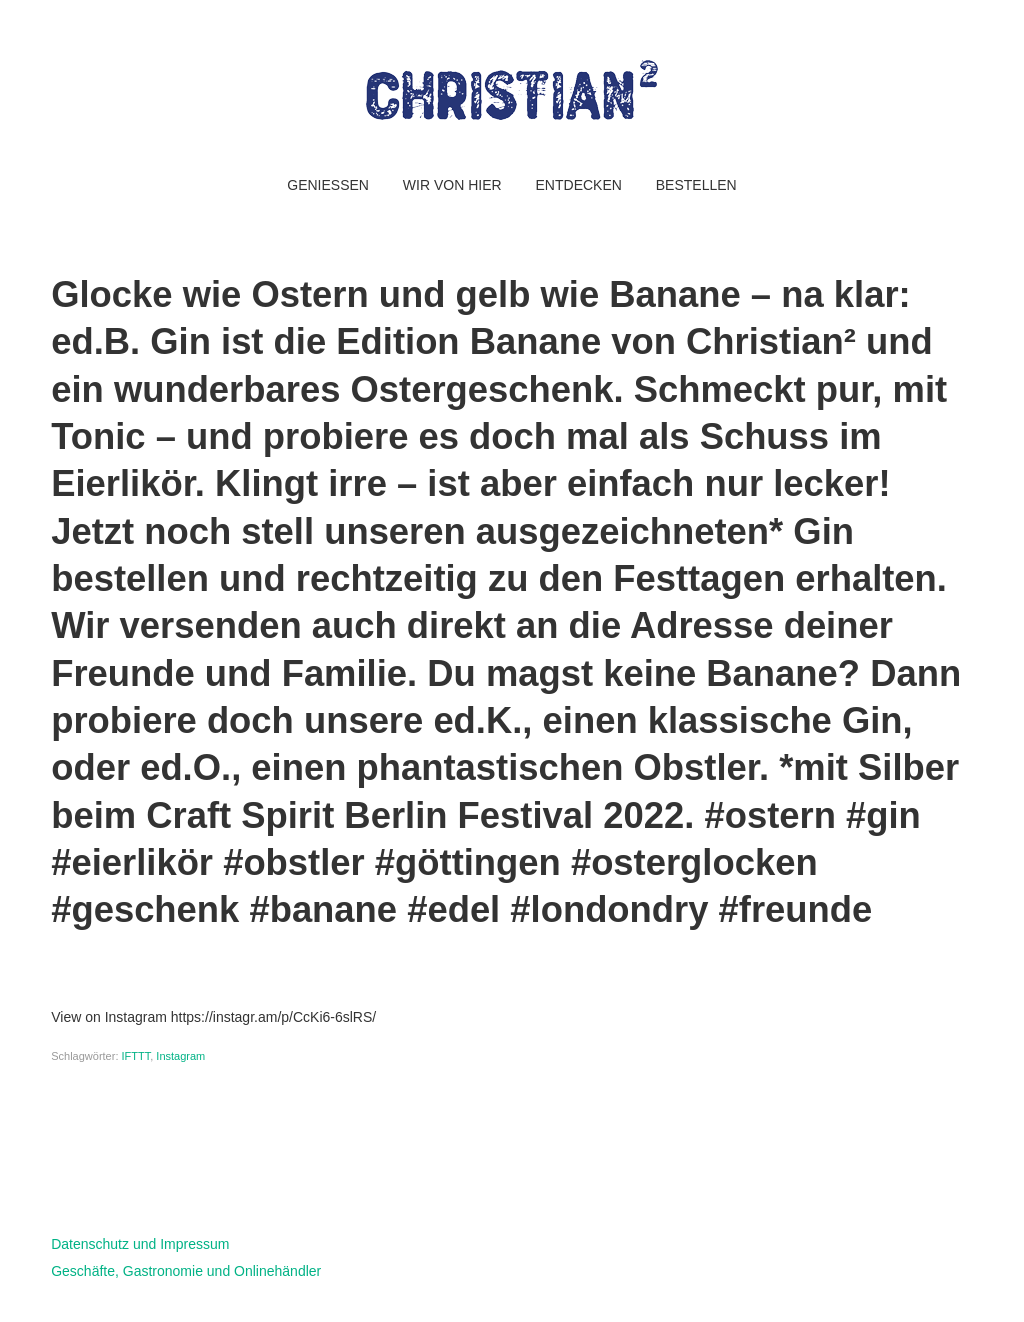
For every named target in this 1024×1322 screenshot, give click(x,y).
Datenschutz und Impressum (140, 1244)
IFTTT (136, 1056)
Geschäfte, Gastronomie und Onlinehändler (186, 1271)
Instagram (180, 1056)
